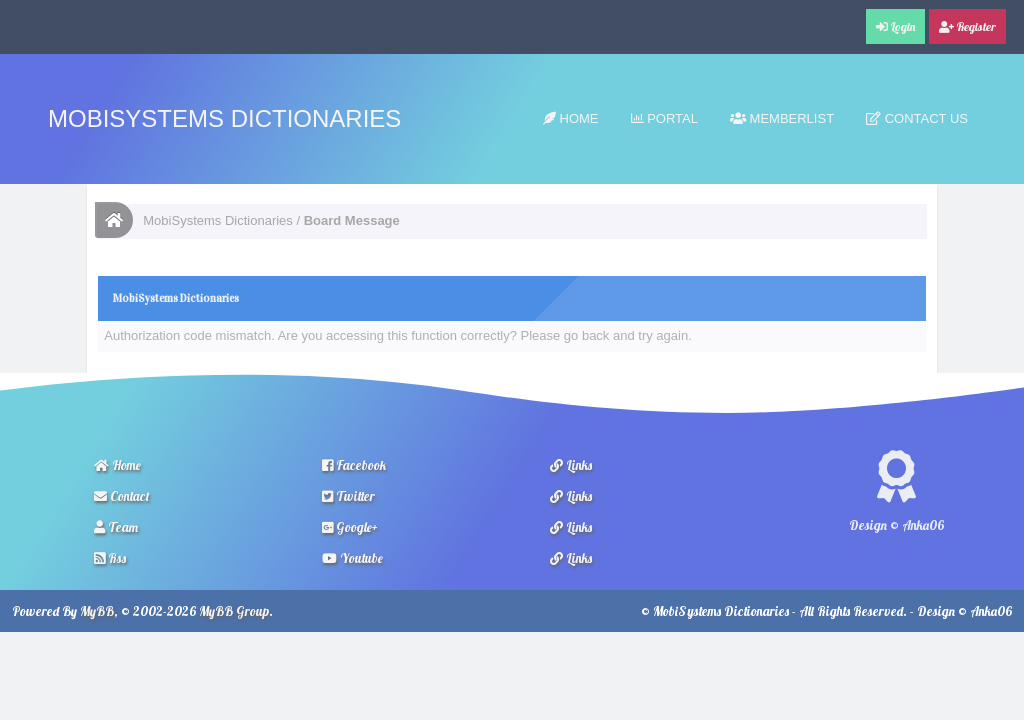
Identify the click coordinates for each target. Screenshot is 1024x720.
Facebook (354, 465)
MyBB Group (234, 611)
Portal (664, 118)
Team (116, 527)
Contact (122, 496)
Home (571, 118)
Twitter (348, 496)
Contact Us (917, 118)
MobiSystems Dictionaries (224, 118)
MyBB (97, 611)
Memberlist (782, 118)
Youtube (352, 558)
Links (571, 465)
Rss (110, 558)
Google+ (350, 527)
